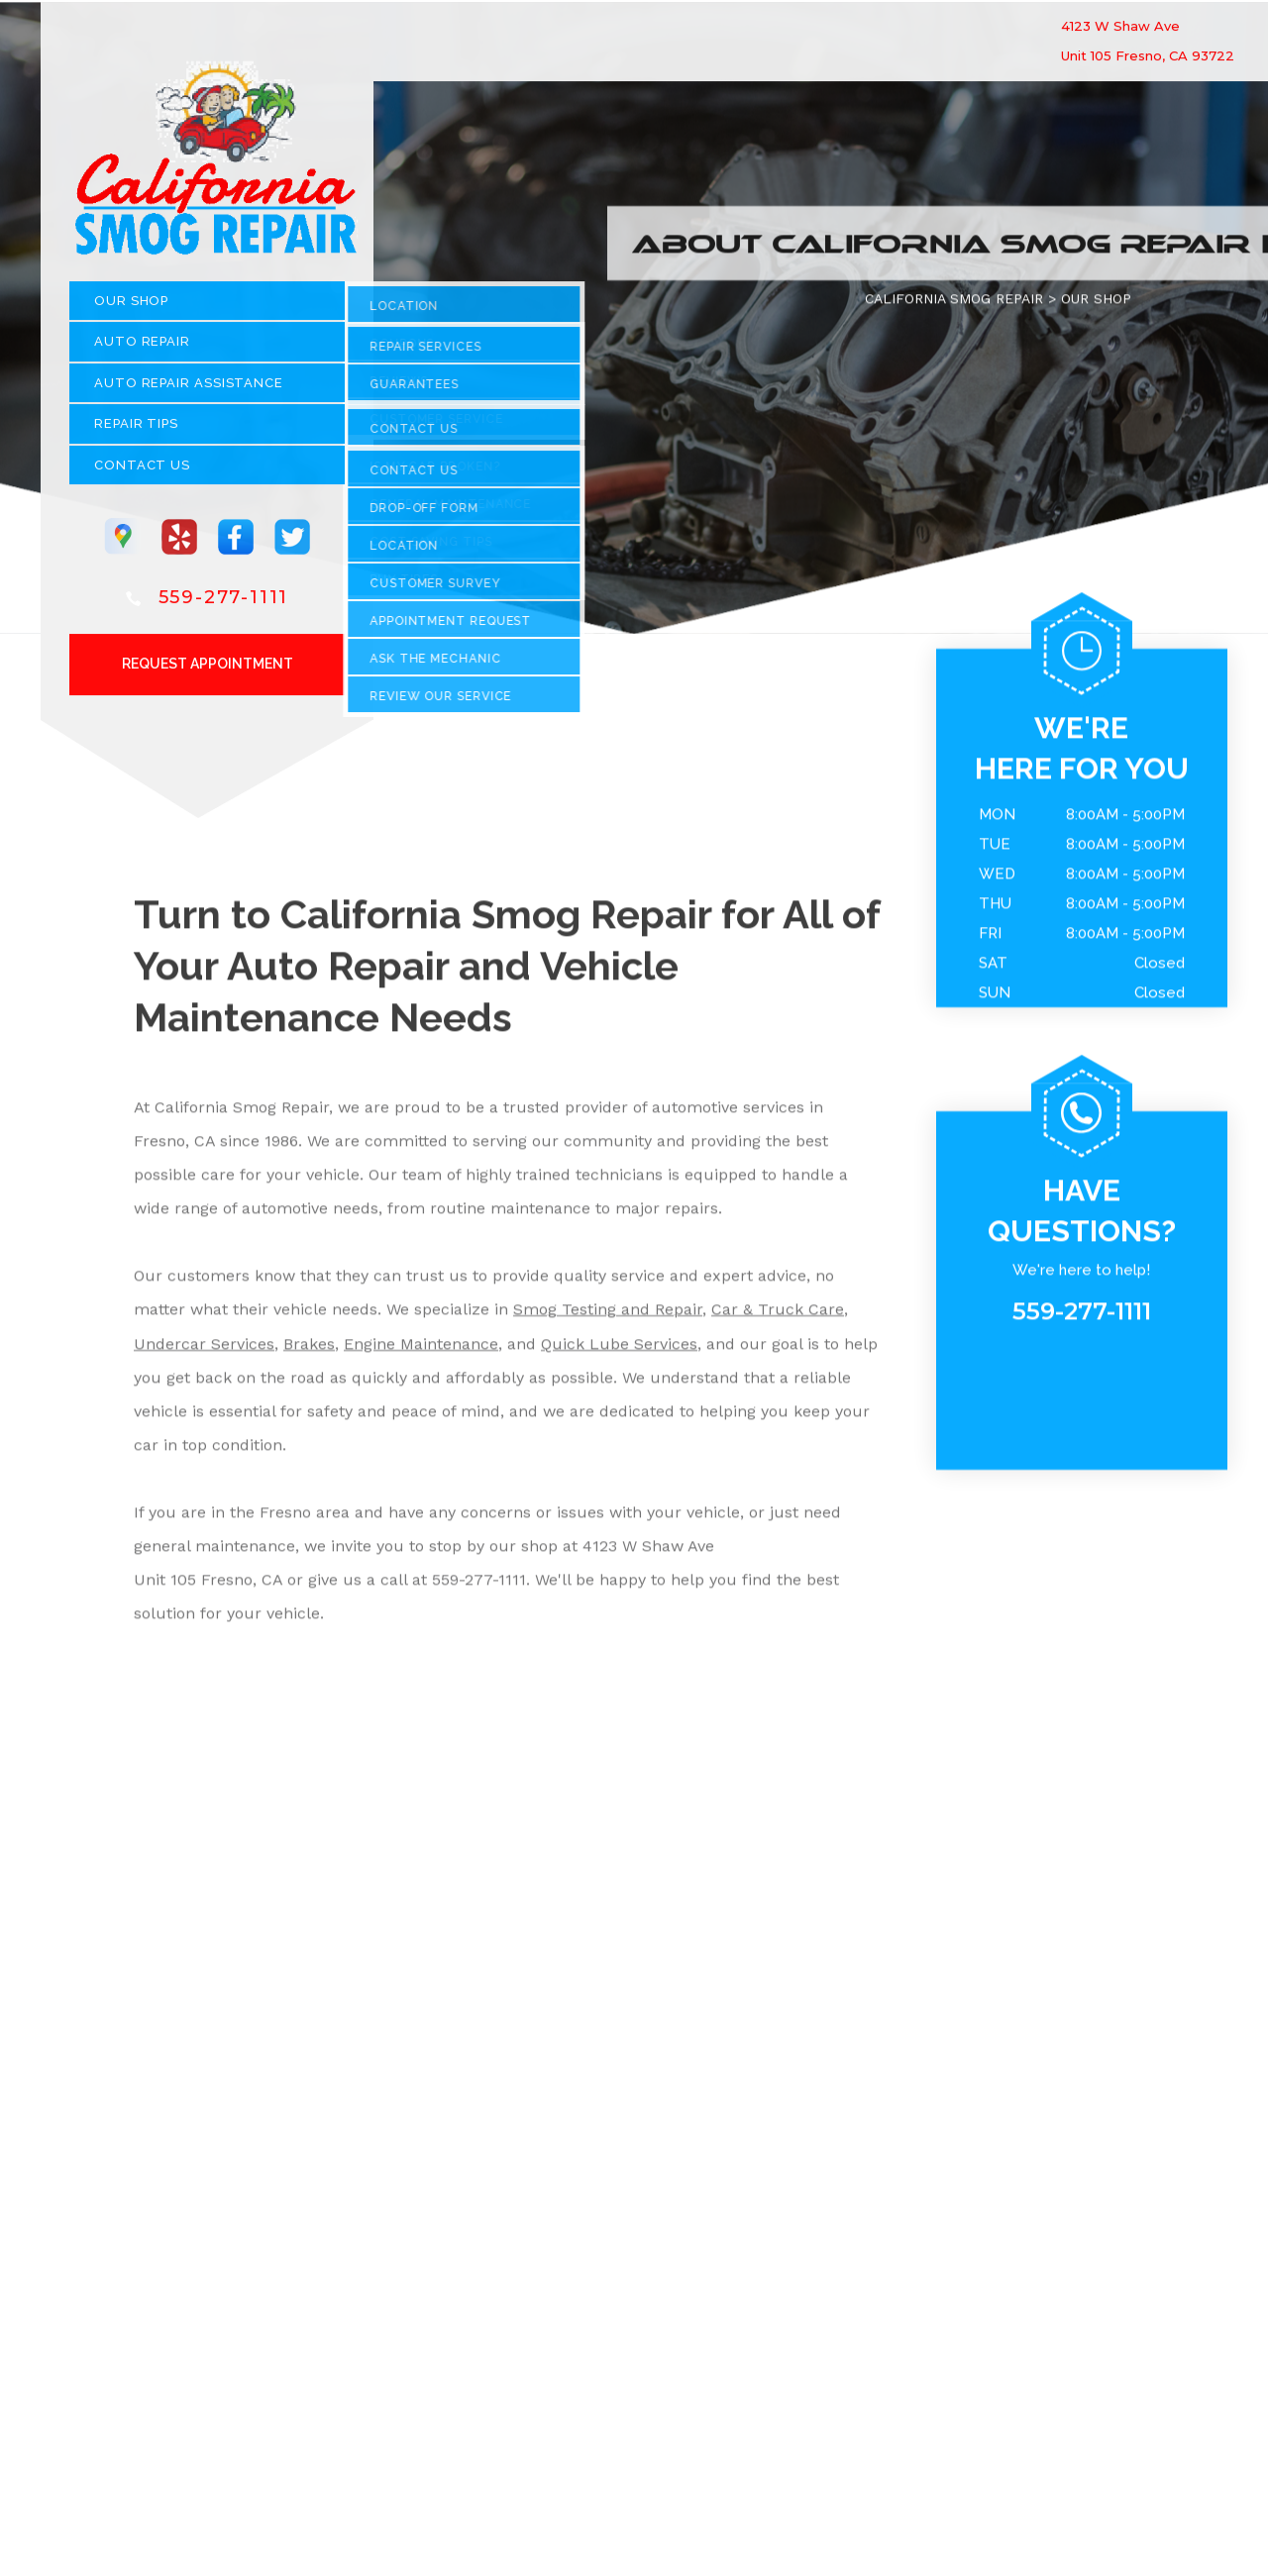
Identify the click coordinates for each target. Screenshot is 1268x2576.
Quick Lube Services (619, 1350)
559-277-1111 (223, 604)
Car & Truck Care (777, 1316)
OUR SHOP (131, 307)
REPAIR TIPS (136, 431)
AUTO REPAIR (142, 349)
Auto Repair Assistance (188, 389)
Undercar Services (204, 1350)
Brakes (309, 1350)
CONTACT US (142, 471)
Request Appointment (207, 670)
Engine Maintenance (421, 1350)
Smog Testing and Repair (607, 1316)
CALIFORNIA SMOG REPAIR (954, 305)
